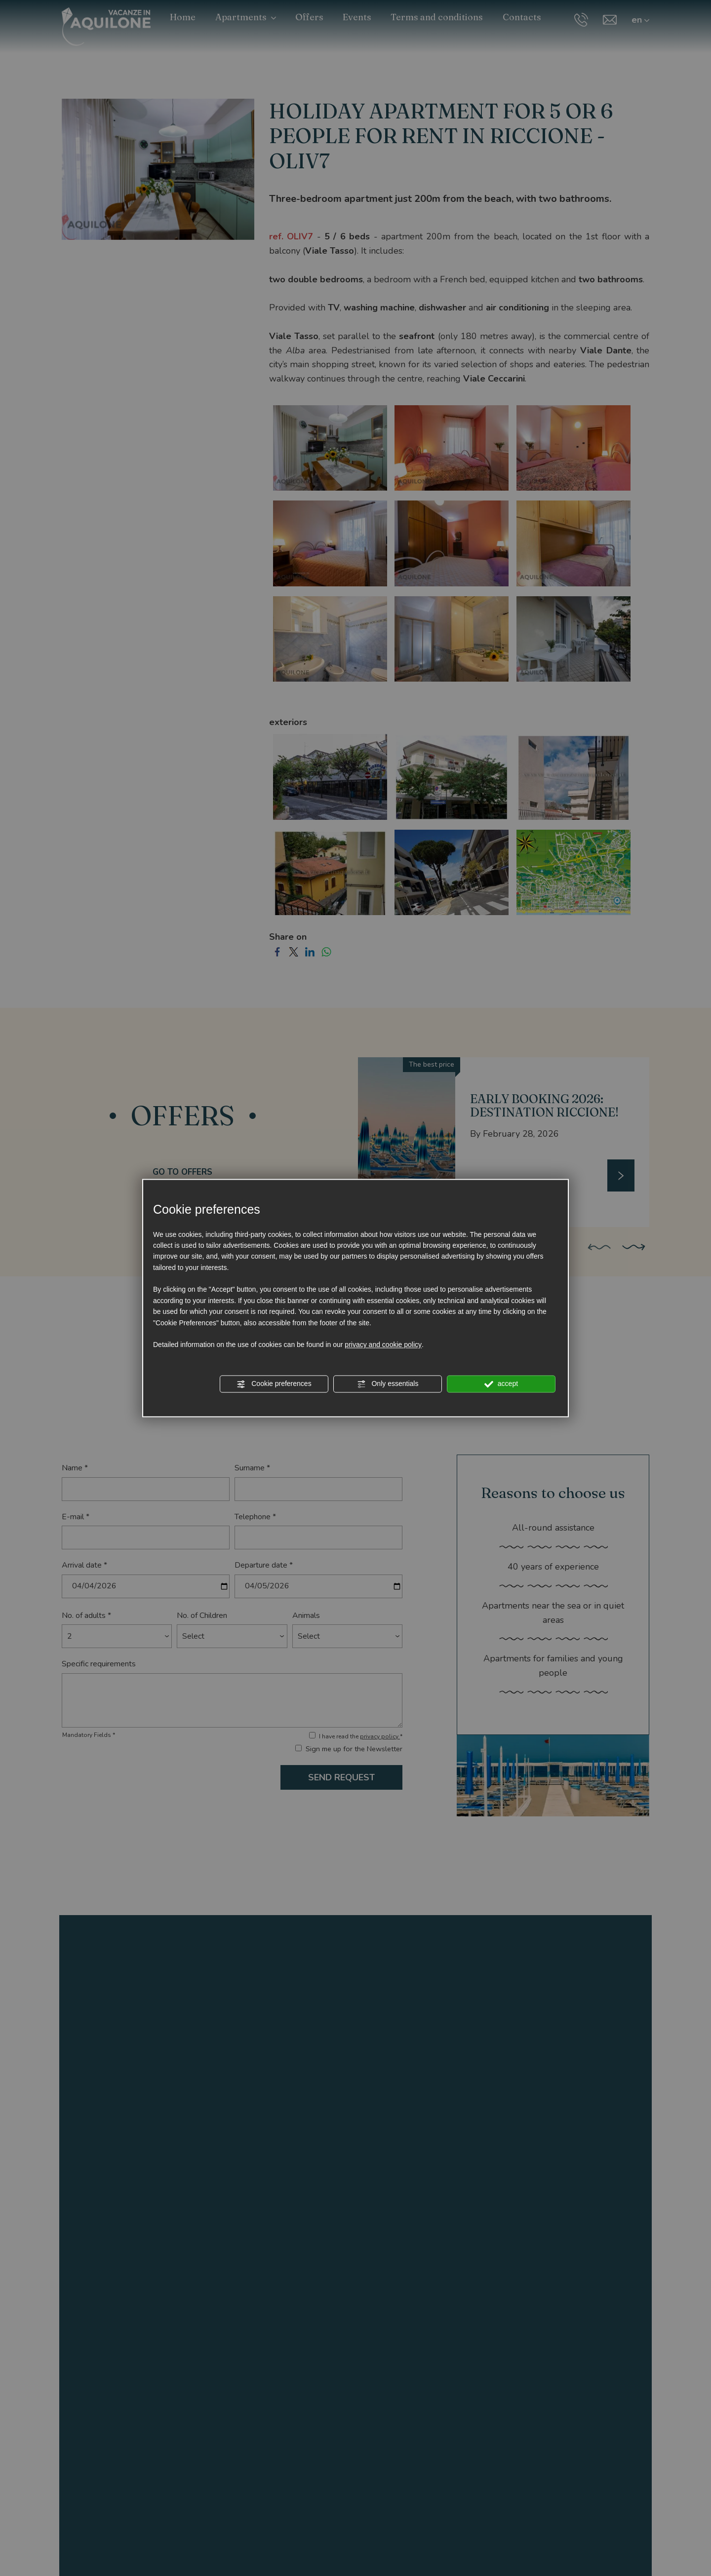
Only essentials (388, 1384)
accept (501, 1384)
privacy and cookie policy (383, 1345)
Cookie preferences (274, 1384)
